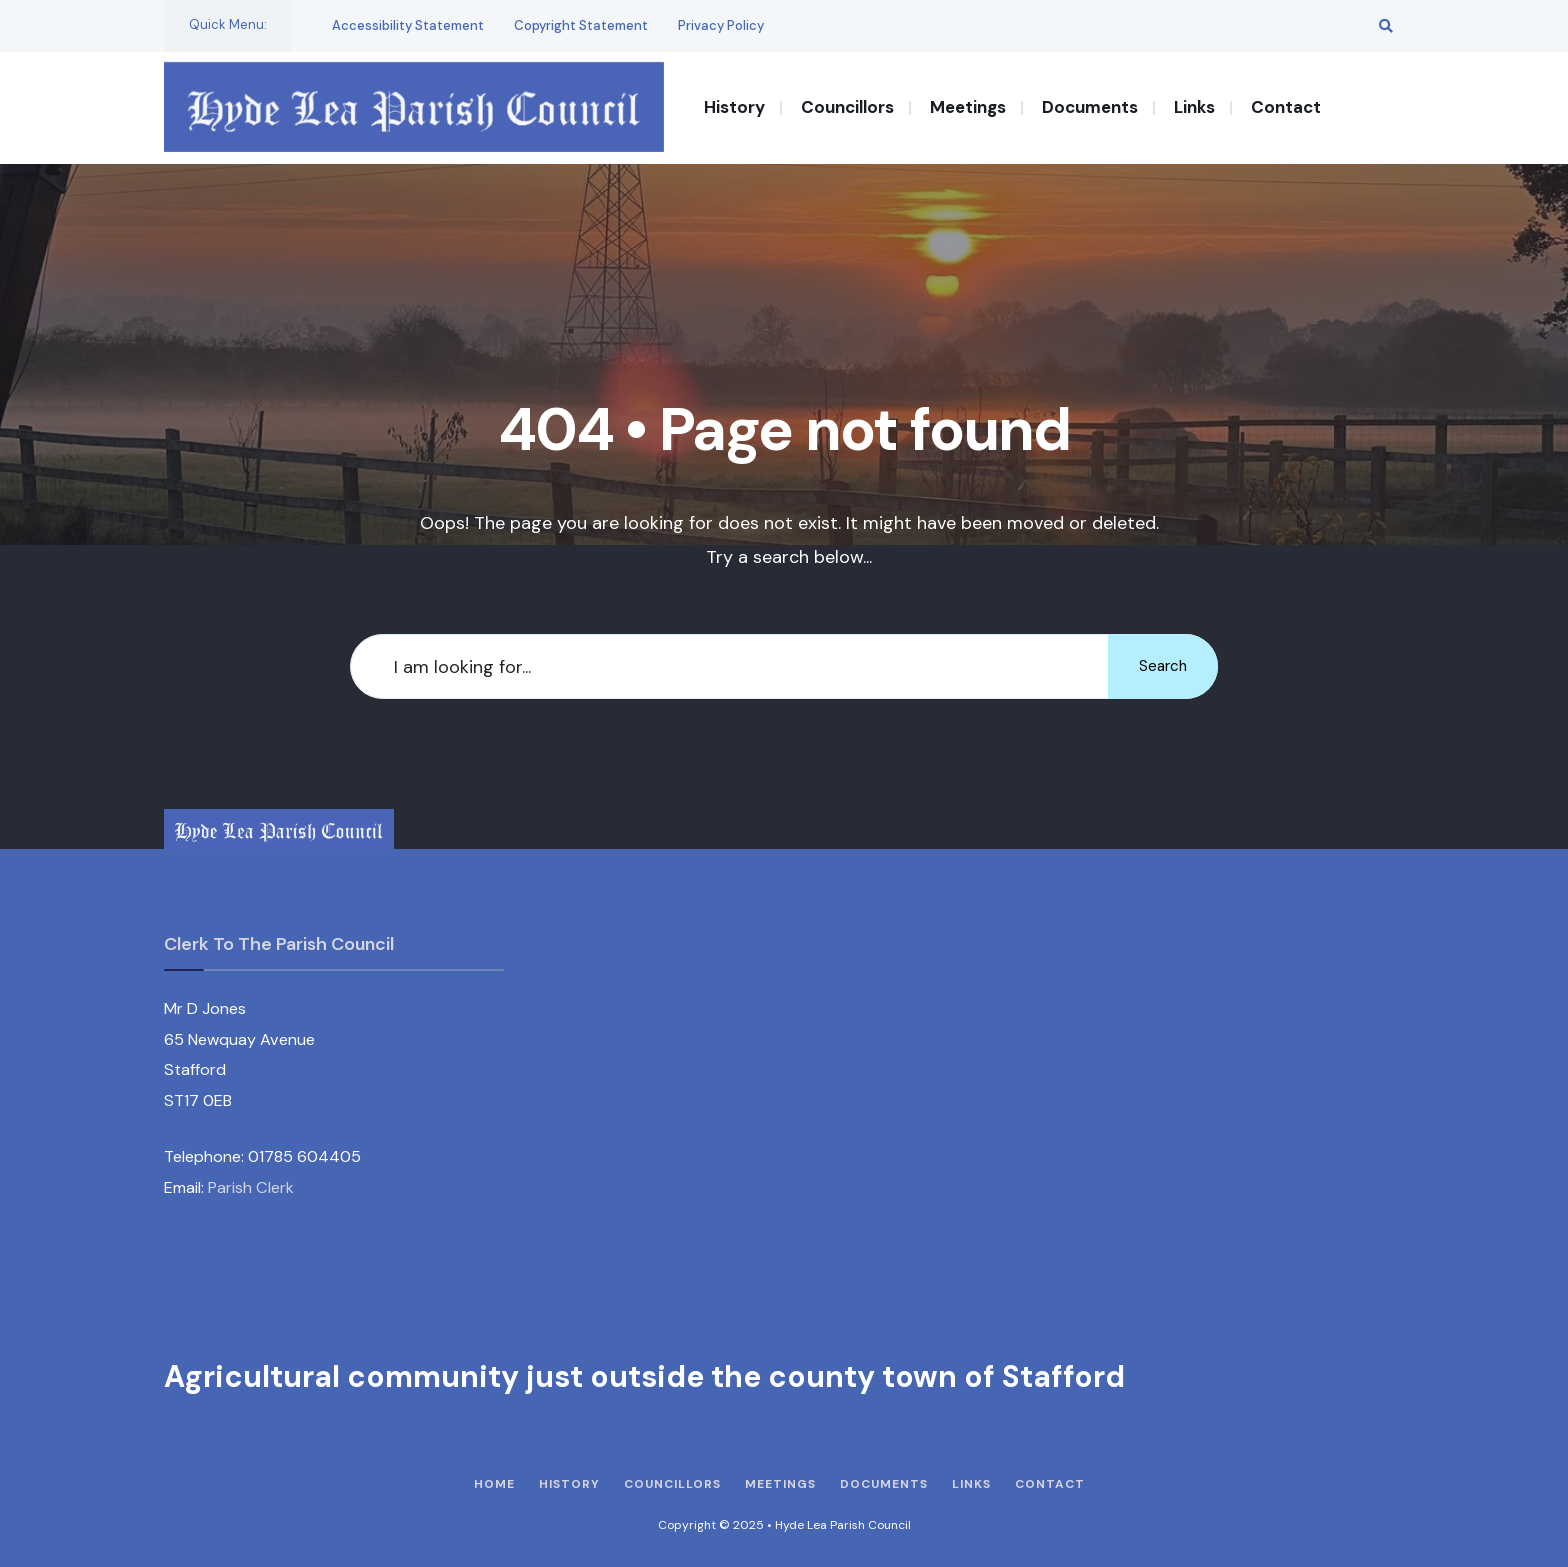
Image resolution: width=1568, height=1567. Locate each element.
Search (1163, 666)
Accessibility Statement (408, 25)
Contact (1286, 107)
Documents (1090, 107)
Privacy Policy (721, 25)
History (734, 107)
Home (494, 1484)
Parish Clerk (251, 1187)
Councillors (847, 107)
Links (1194, 107)
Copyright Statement (581, 25)
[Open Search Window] (1386, 25)
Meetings (968, 107)
